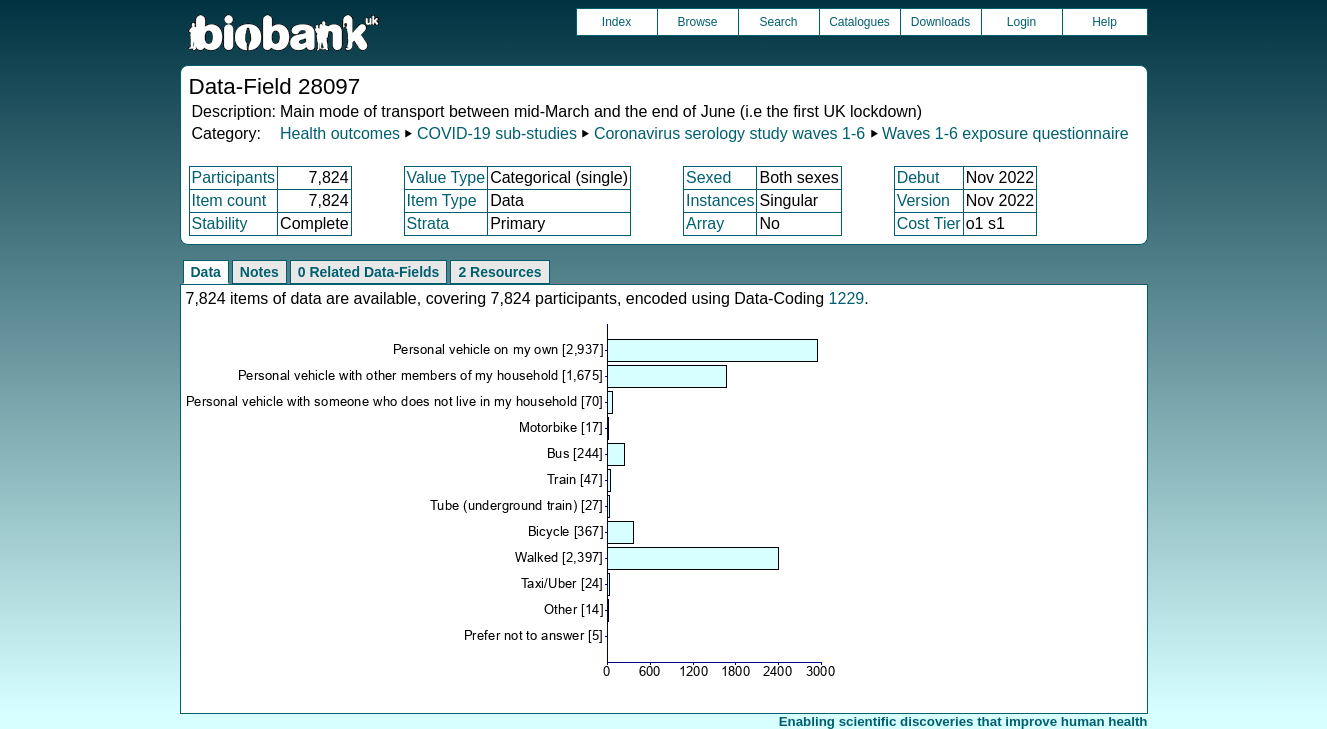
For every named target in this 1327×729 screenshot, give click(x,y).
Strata (428, 223)
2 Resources (499, 272)
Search (778, 22)
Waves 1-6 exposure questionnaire (1005, 133)
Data (206, 272)
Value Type (446, 177)
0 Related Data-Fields (369, 272)
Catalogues (859, 22)
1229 (847, 298)
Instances (720, 200)
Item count (229, 200)
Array (705, 223)
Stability (220, 223)
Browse (697, 22)
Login (1021, 22)
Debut (918, 177)
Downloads (940, 22)
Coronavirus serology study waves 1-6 (729, 133)
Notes (259, 272)
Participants (234, 177)
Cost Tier (929, 223)
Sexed (708, 177)
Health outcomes (340, 133)
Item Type (442, 200)
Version (923, 200)
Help (1104, 22)
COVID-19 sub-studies (497, 133)
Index (616, 22)
